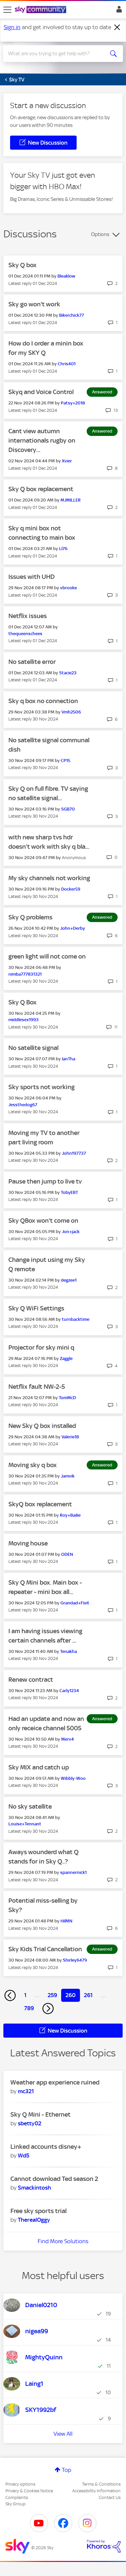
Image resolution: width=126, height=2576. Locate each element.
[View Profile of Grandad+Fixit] (74, 1602)
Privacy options (20, 2484)
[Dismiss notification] (117, 27)
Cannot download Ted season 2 (54, 2179)
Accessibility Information (96, 2490)
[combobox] (57, 53)
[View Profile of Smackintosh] (34, 2187)
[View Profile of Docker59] (70, 889)
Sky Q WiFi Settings (36, 1308)
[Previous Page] (10, 1995)
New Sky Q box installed (42, 1426)
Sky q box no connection (43, 701)
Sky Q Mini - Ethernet (40, 2114)
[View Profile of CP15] (65, 760)
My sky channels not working (49, 878)
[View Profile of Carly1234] (69, 1690)
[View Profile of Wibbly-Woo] (73, 1778)
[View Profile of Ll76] (63, 548)
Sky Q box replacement (40, 489)
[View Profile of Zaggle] (66, 1358)
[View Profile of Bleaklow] (66, 276)
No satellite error (32, 662)
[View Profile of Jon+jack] (71, 1231)
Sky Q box (22, 265)
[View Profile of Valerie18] (70, 1436)
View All (63, 2433)
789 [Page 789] (29, 2008)
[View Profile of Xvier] (67, 460)
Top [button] (66, 2470)
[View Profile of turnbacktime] (75, 1319)
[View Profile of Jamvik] (68, 1476)
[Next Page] (48, 2008)
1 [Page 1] (25, 1995)
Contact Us (110, 2497)
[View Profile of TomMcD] (67, 1397)
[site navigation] (7, 9)
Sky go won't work (34, 304)
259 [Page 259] (52, 1995)
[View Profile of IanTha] (68, 1058)
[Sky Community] (41, 10)
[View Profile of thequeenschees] (25, 633)
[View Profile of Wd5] (23, 2155)
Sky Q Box (22, 1002)
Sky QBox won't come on (43, 1220)
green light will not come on (47, 956)
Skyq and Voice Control (41, 392)
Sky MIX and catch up (38, 1767)
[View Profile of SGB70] (68, 809)
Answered (102, 391)
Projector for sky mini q (41, 1347)
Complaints (16, 2497)
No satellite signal (33, 1048)
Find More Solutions (63, 2241)
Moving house (28, 1543)
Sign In (118, 11)
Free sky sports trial (38, 2211)
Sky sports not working (41, 1087)
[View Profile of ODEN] (67, 1554)
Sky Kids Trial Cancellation (45, 1949)
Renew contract (30, 1679)
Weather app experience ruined (54, 2082)
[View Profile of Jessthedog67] (22, 1104)
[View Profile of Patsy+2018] (73, 402)
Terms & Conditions (101, 2484)
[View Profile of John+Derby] (72, 928)
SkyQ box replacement (40, 1504)
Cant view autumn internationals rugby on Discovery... (41, 440)
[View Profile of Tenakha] (68, 1651)
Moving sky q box (32, 1465)
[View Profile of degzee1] (69, 1280)
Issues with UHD (31, 577)
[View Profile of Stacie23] (68, 672)
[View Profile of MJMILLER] (70, 500)
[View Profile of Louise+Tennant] (24, 1823)
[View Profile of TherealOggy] (34, 2219)
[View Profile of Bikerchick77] (71, 315)
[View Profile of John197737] (74, 1153)
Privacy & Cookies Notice (29, 2490)
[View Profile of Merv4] (67, 1739)
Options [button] (100, 234)
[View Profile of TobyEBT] (69, 1192)
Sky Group (15, 2503)
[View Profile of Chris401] (67, 363)
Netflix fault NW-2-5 (36, 1386)
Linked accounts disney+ (45, 2146)
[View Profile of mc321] (26, 2091)
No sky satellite (30, 1806)
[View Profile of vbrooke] (68, 587)
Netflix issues (27, 616)
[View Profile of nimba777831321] (25, 974)
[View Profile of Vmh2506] (71, 711)
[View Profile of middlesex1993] (23, 1019)
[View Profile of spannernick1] (73, 1872)
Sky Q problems (30, 917)
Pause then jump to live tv (45, 1181)
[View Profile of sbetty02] (29, 2123)
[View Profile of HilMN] (66, 1920)
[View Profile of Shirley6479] (75, 1960)
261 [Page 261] (88, 1995)
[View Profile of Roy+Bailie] (70, 1515)
